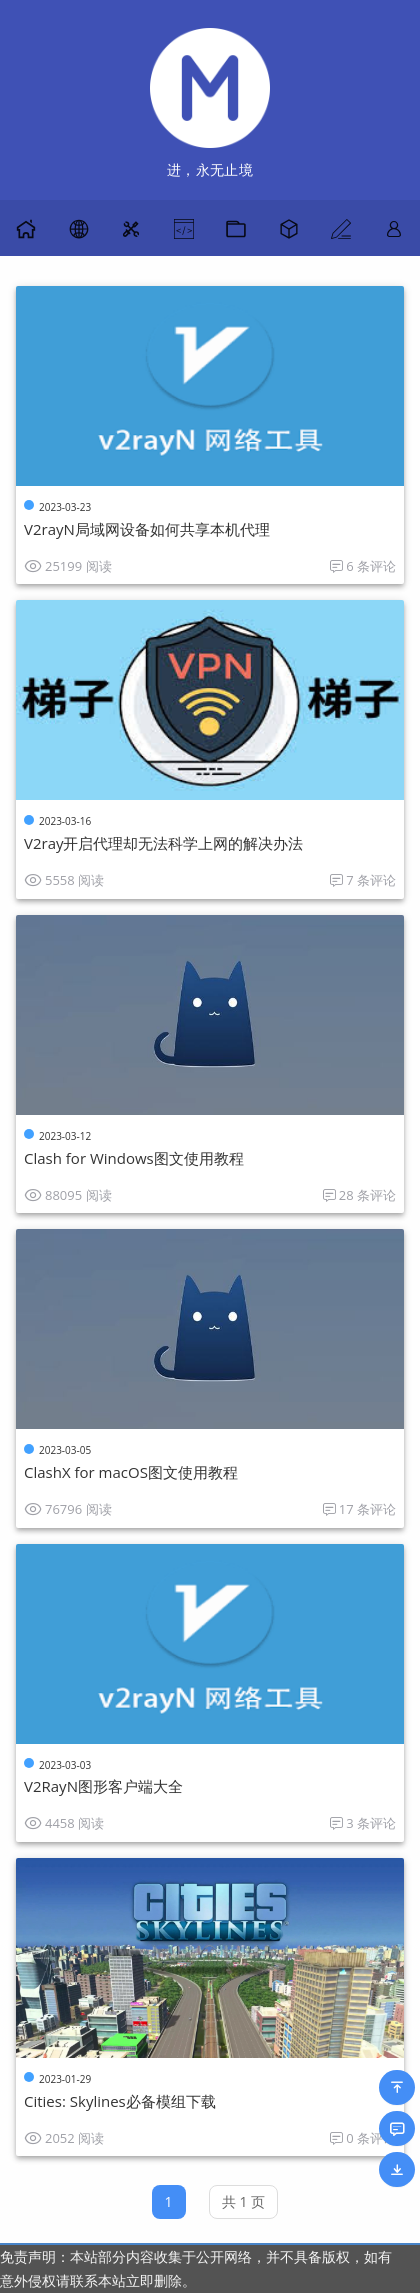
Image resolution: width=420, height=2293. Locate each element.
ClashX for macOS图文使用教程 (131, 1472)
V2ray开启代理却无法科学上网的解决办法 (164, 843)
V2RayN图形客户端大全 (103, 1786)
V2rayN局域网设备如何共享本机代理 (147, 529)
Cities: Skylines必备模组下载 (120, 2101)
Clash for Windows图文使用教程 (134, 1158)
